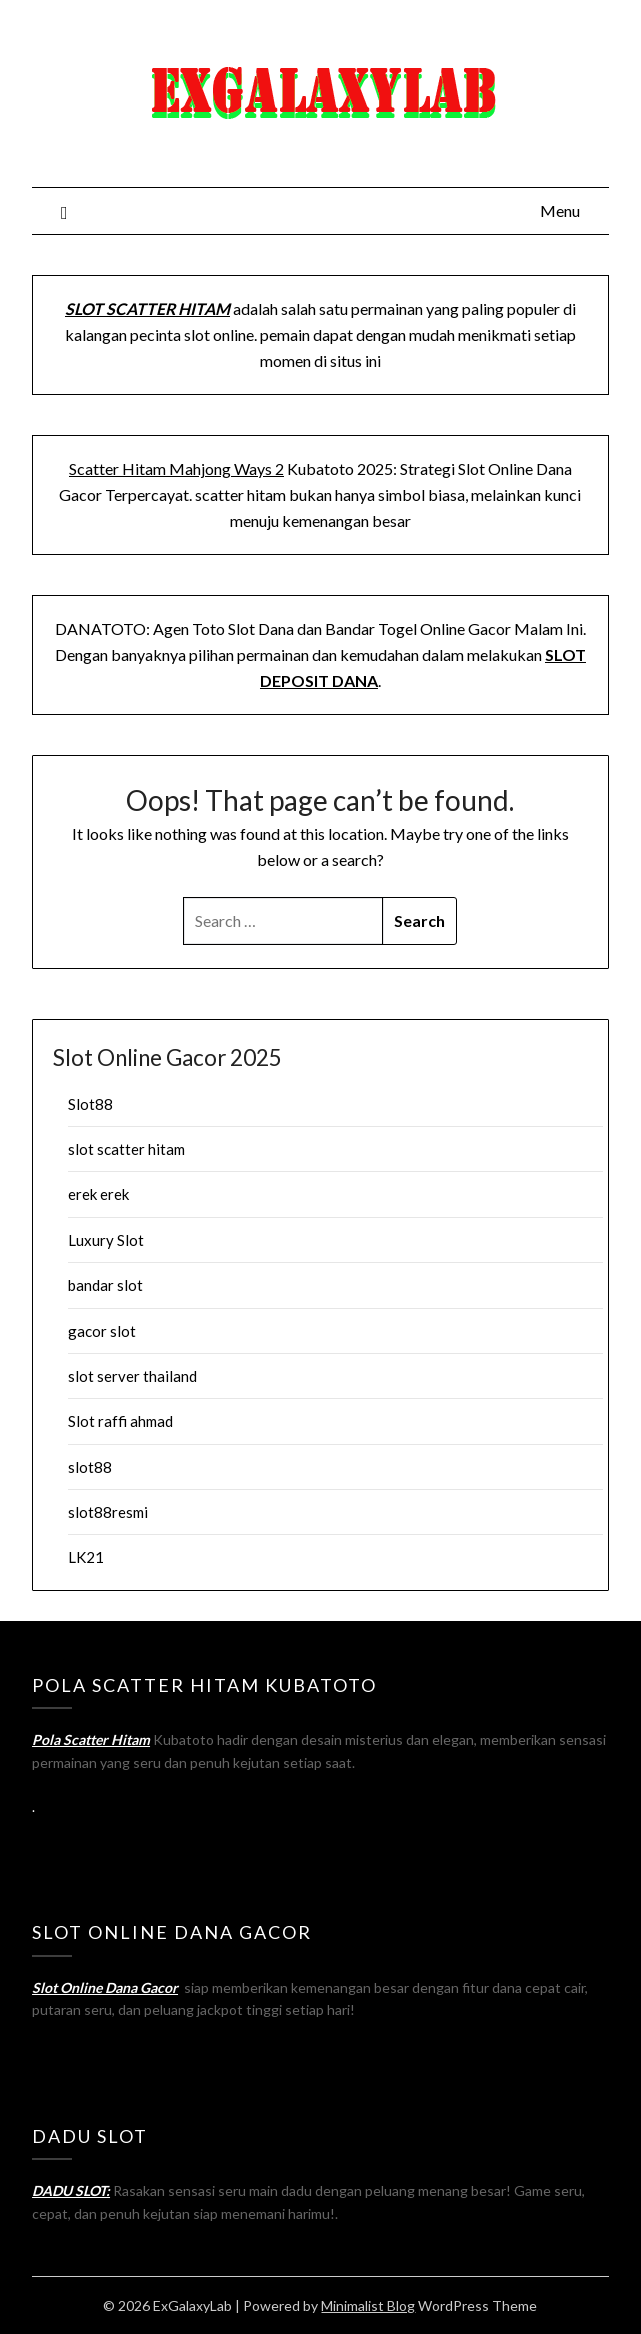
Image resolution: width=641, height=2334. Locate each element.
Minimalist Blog (368, 2305)
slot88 (90, 1467)
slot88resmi (108, 1512)
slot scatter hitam (126, 1149)
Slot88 (90, 1104)
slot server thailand (132, 1376)
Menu (560, 210)
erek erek (98, 1194)
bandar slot (105, 1285)
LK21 (86, 1557)
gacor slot (102, 1331)
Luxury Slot (106, 1240)
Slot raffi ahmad (120, 1421)
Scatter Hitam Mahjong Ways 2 (176, 468)
